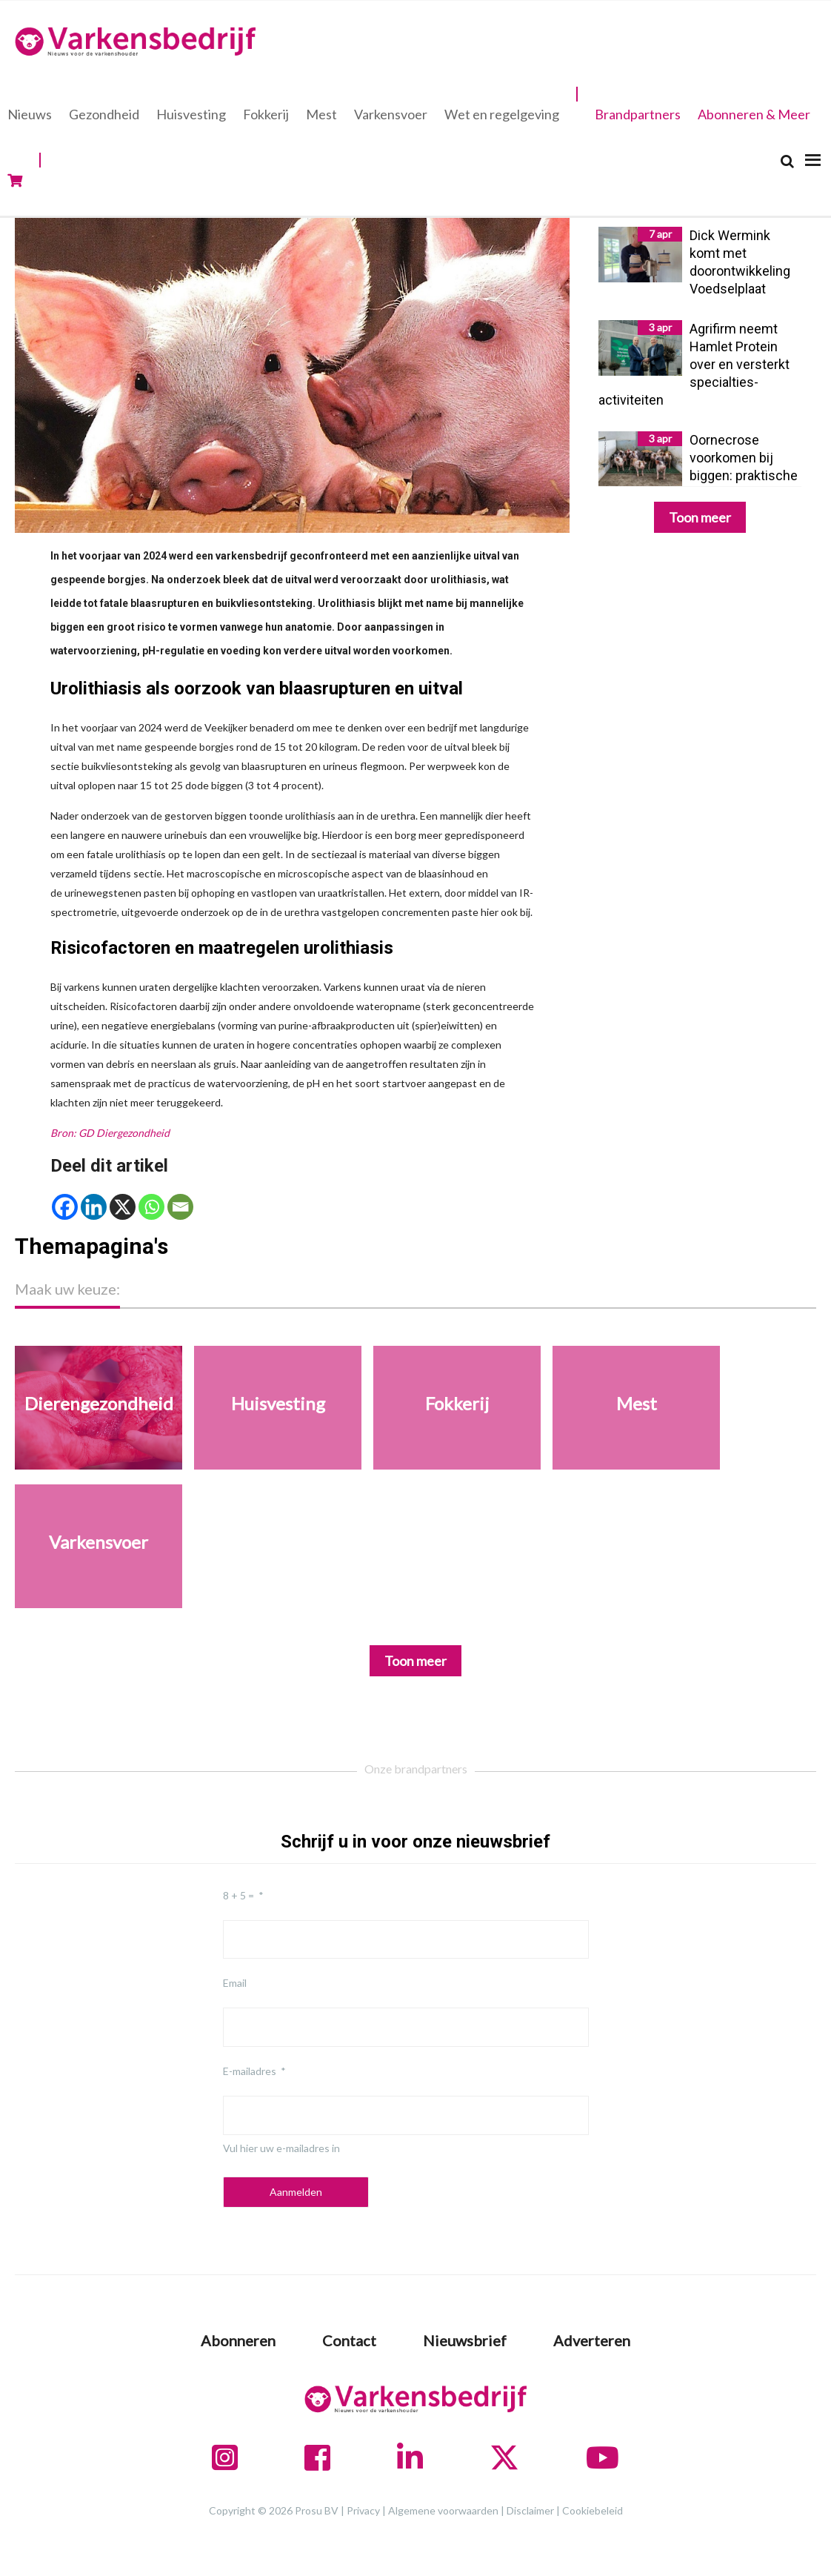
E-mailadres (249, 2071)
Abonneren (238, 2340)
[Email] (180, 1207)
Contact (349, 2340)
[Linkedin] (94, 1207)
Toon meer (700, 517)
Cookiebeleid (592, 2510)
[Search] (787, 161)
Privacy (363, 2510)
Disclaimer (530, 2510)
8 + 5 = (238, 1895)
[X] (123, 1207)
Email (235, 1982)
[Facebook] (65, 1207)
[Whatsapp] (151, 1207)
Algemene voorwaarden (443, 2510)
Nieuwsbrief (465, 2340)
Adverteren (591, 2340)
